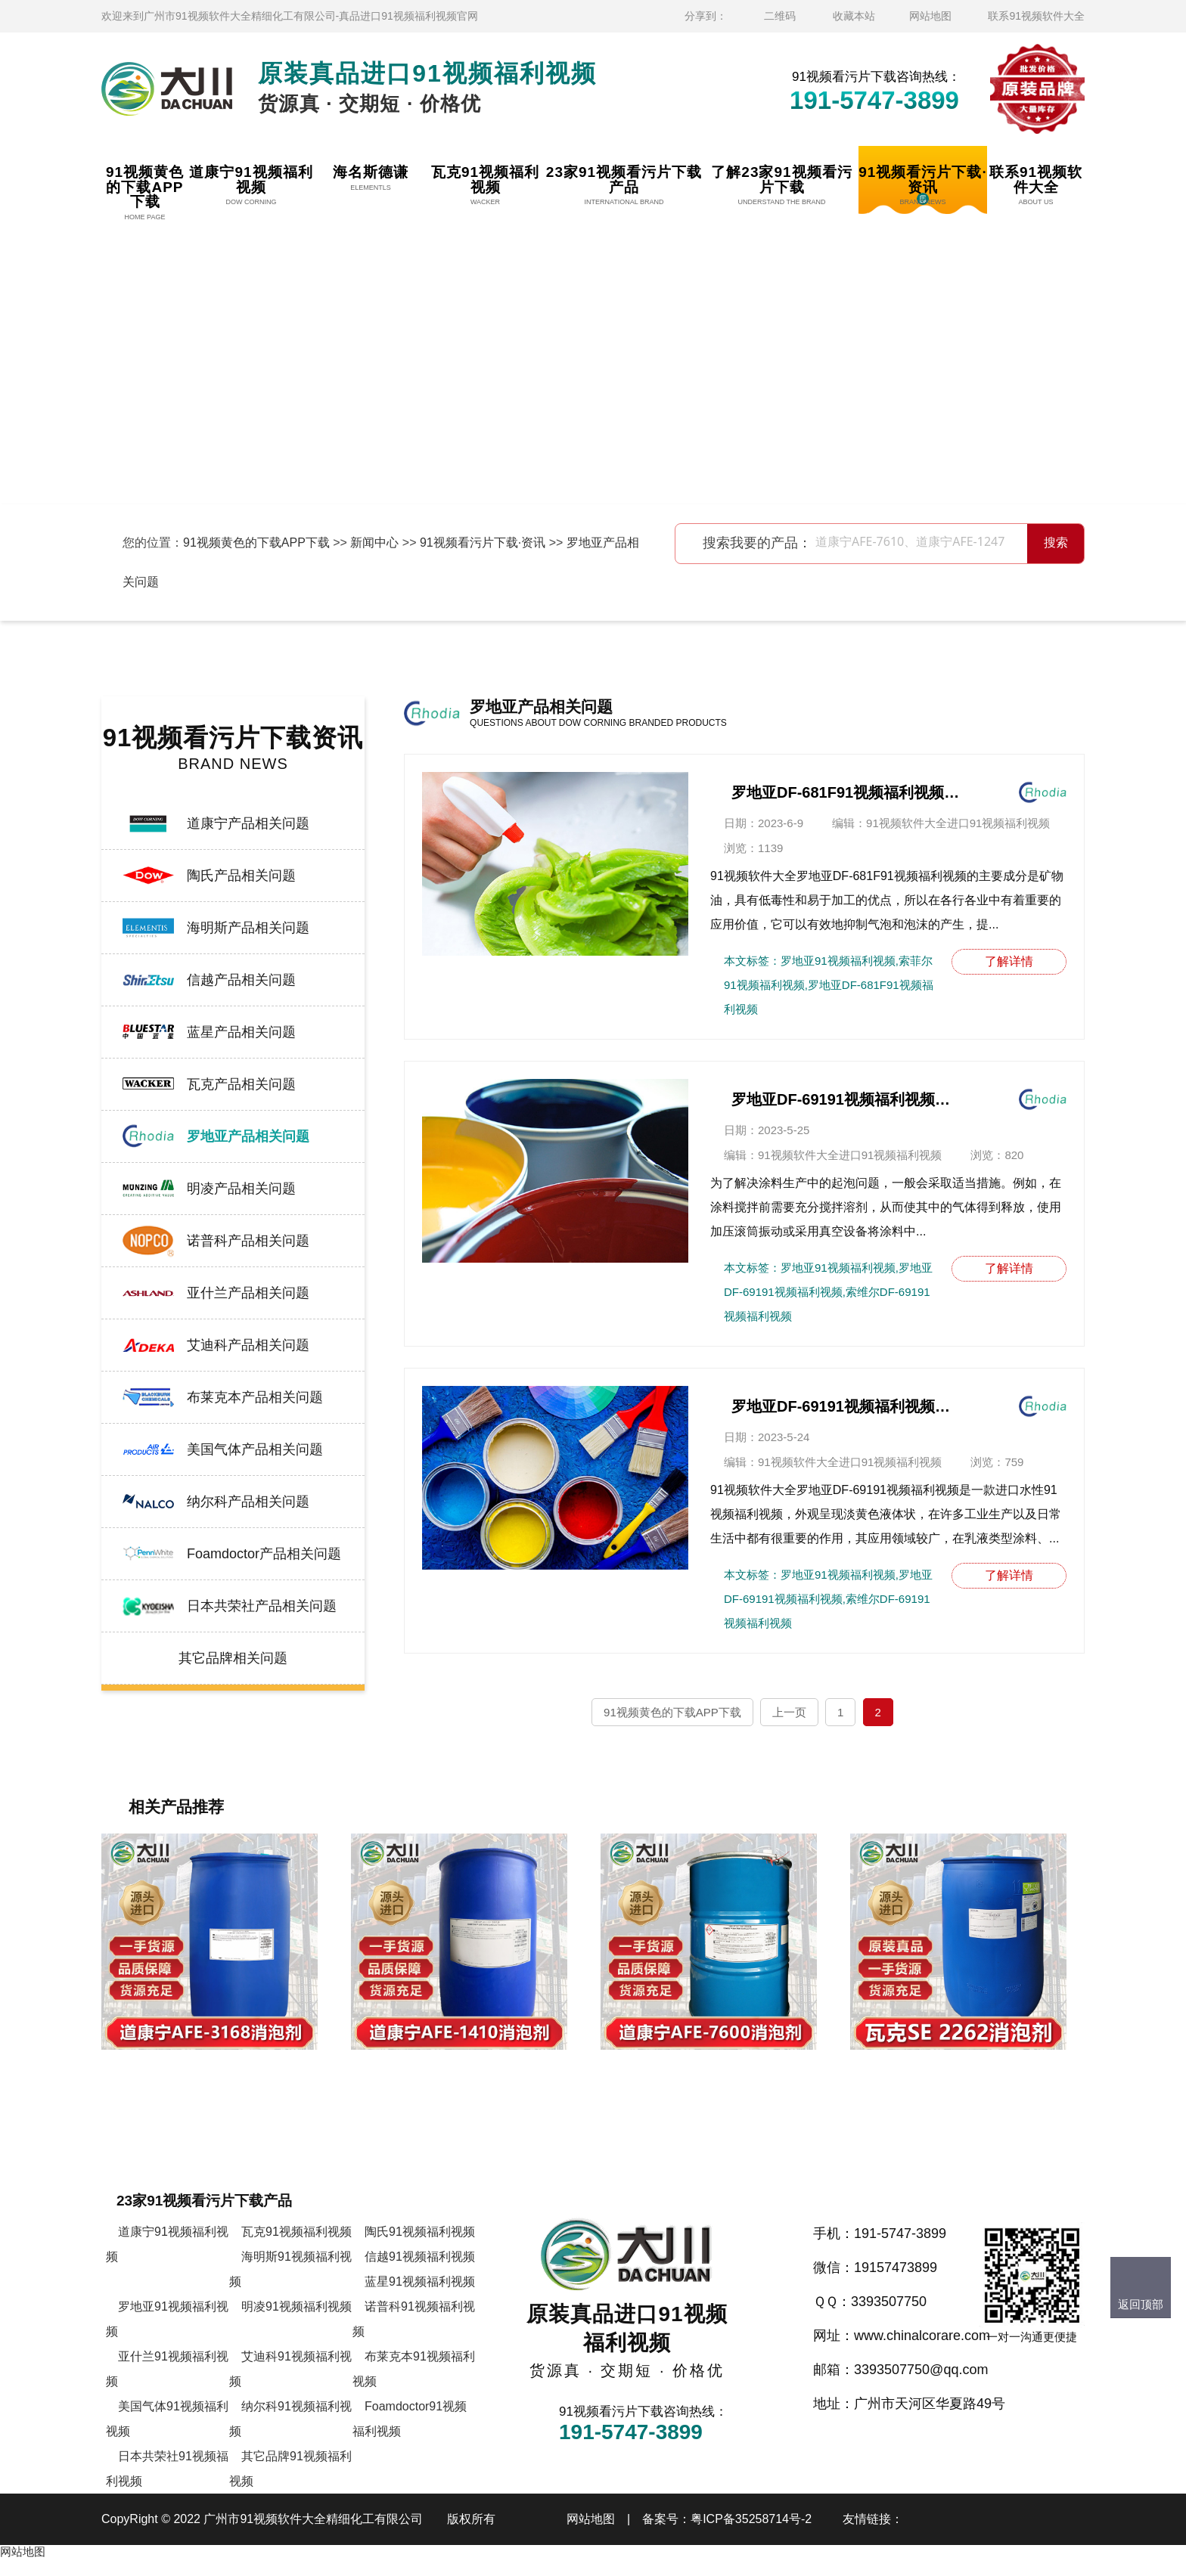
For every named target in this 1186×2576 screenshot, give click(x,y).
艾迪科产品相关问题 (248, 1345)
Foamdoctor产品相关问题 (264, 1553)
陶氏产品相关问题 (241, 875)
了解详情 (1009, 961)
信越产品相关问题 (241, 979)
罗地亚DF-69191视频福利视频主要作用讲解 (845, 1099)
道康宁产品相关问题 (248, 823)
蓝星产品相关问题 (241, 1032)
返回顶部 (1140, 2304)
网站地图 (930, 16)
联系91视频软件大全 (1036, 16)
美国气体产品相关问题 (255, 1449)
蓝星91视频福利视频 (420, 2298)
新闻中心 (374, 542)
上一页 (789, 1712)
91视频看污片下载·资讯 (482, 542)
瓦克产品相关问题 (241, 1084)
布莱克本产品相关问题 (255, 1397)
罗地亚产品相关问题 (248, 1136)
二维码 (780, 16)
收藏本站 (854, 16)
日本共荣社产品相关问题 (262, 1605)
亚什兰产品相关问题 (248, 1292)
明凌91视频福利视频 (296, 2323)
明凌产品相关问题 (241, 1188)
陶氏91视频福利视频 (420, 2248)
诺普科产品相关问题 (248, 1240)
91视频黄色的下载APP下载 (256, 542)
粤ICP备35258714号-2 (751, 2535)
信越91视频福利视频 (420, 2273)
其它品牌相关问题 (233, 1658)
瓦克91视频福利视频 (296, 2248)
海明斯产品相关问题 (248, 927)
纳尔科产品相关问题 (248, 1501)
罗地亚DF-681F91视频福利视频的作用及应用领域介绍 (845, 792)
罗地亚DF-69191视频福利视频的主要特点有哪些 (845, 1406)
